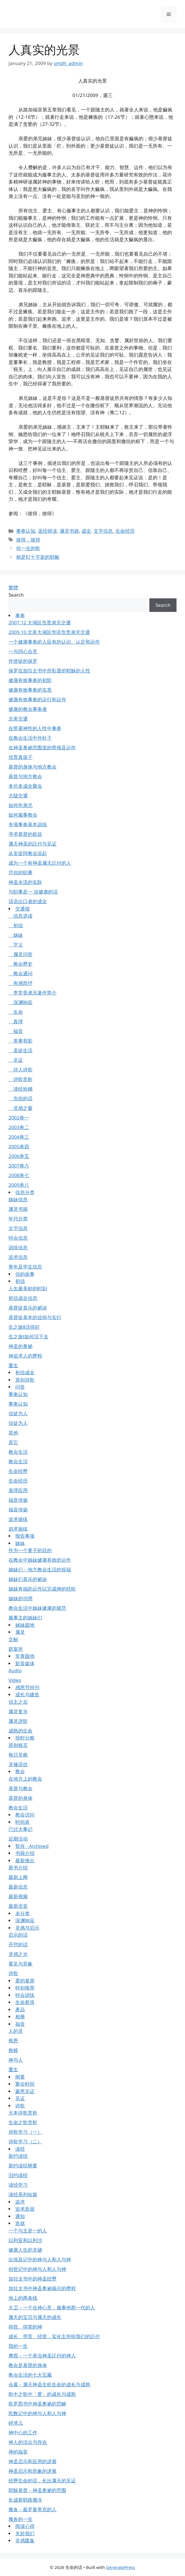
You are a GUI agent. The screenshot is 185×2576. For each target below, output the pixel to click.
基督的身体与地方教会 (32, 766)
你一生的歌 (28, 548)
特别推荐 (25, 1987)
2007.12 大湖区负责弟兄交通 (39, 622)
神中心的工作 (22, 2432)
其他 (13, 1432)
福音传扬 (18, 1500)
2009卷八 (18, 1185)
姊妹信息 (18, 1199)
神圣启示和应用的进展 (32, 2461)
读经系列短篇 (22, 2194)
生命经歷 (18, 1471)
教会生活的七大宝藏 (30, 2375)
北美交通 (18, 718)
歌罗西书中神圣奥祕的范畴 (37, 2403)
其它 (13, 1442)
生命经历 (125, 531)
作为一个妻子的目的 (30, 1550)
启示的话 (18, 1935)
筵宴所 (15, 1649)
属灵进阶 (18, 1721)
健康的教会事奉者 (27, 709)
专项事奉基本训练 (27, 824)
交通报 (22, 908)
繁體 (13, 587)
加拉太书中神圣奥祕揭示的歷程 (42, 2288)
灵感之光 (18, 1954)
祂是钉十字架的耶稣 (37, 557)
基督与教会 (20, 1788)
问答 (20, 1387)
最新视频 (18, 1896)
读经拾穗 (20, 1089)
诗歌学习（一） (25, 2132)
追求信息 (18, 1257)
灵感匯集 (25, 2540)
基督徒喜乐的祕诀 (27, 1307)
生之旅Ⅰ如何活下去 (28, 1336)
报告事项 (25, 1536)
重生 (13, 1365)
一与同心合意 (22, 651)
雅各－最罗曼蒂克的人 (32, 2509)
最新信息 (18, 1887)
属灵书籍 (69, 531)
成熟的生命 (20, 1730)
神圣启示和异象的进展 (32, 2471)
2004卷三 (18, 1137)
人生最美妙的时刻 (27, 1288)
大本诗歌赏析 (22, 2112)
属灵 (20, 1632)
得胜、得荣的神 (25, 2326)
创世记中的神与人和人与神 (37, 2269)
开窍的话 (18, 1944)
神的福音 (18, 2451)
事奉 (20, 615)
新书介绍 (18, 1867)
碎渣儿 (15, 2423)
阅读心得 (25, 2526)
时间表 (22, 1822)
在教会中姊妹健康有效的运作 (39, 1560)
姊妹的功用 (20, 1598)
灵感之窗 (20, 1108)
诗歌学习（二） (25, 2141)
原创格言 (18, 1745)
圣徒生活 (20, 1050)
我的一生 (18, 2346)
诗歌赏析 (20, 1079)
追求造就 (25, 2209)
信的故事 (25, 1274)
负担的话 (20, 1098)
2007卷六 (18, 1165)
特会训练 (25, 1995)
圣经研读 (47, 531)
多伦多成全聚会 (25, 786)
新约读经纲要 (22, 2165)
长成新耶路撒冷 (25, 2500)
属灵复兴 (18, 1711)
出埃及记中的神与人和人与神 (39, 2259)
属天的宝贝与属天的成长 (34, 2317)
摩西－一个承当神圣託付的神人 (42, 2355)
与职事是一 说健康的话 (33, 891)
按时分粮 (25, 1737)
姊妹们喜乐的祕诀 (27, 1579)
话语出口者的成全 (27, 901)
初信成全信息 (22, 1298)
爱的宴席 (25, 1980)
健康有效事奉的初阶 (30, 680)
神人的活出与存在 (27, 2442)
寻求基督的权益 (25, 834)
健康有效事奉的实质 (30, 690)
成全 (86, 531)
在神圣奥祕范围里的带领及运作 (42, 747)
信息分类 (25, 1192)
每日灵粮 (18, 1754)
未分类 (22, 1913)
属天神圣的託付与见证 (32, 843)
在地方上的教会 (25, 1778)
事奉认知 (25, 531)
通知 (20, 2216)
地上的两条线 (22, 2298)
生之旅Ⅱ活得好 (24, 1327)
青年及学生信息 (25, 1266)
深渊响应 (20, 1002)
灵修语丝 (18, 1764)
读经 (20, 2149)
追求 (20, 2202)
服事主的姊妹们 (25, 1617)
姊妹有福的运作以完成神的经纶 (42, 1588)
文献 (13, 1639)
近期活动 (18, 1838)
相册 (20, 2016)
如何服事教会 (22, 815)
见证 (15, 1060)
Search (16, 595)
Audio (15, 1670)
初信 (15, 925)
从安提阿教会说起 (27, 853)
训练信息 (18, 1247)
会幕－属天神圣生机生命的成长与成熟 (49, 2384)
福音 (15, 1031)
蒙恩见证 (25, 2091)
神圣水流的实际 (25, 882)
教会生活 (18, 1452)
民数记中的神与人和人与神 (37, 2413)
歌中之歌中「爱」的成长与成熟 (42, 2394)
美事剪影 (20, 1040)
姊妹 (15, 935)
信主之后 (18, 1702)
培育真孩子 (20, 757)
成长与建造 (27, 1694)
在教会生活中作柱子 (30, 738)
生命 (15, 1012)
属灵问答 (20, 954)
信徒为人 (18, 1413)
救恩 (13, 2040)
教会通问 (20, 973)
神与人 (15, 2060)
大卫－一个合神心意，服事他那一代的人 (51, 2307)
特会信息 (18, 1238)
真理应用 (18, 1490)
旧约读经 (18, 2175)
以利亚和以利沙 (25, 2240)
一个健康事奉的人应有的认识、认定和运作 (54, 641)
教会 (20, 1771)
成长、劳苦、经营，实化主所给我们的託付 (54, 2336)
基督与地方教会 (25, 776)
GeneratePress (120, 2567)
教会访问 (25, 1814)
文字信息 (103, 531)
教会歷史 (20, 964)
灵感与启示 (27, 1928)
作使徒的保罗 (22, 661)
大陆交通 (18, 795)
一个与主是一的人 (27, 2230)
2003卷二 (18, 1127)
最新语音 (18, 1906)
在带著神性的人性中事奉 (34, 728)
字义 (15, 944)
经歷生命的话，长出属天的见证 (42, 2480)
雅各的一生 (20, 2519)
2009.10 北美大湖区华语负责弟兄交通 (49, 632)
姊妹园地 (25, 1625)
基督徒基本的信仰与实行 (34, 1317)
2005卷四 (18, 1146)
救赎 (13, 2050)
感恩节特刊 (27, 1687)
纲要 (20, 2077)
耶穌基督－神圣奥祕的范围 (37, 2490)
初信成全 (25, 1372)
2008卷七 (18, 1175)
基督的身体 (20, 1798)
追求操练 (18, 1519)
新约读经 (18, 2156)
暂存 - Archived (32, 1846)
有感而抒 (20, 983)
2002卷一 (18, 1117)
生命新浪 (25, 2002)
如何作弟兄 (20, 805)
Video (14, 1680)
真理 (15, 1021)
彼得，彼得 (28, 539)
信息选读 (20, 915)
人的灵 (15, 2031)
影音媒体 (25, 1663)
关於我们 (25, 2533)
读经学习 (18, 2185)
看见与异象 (20, 1963)
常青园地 (25, 1656)
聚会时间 (25, 2084)
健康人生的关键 (25, 2250)
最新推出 (25, 1860)
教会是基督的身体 (27, 2365)
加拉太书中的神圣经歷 (32, 2278)
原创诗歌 (25, 1380)
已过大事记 (20, 1829)
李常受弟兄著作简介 (32, 992)
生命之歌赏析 (22, 2122)
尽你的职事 (20, 872)
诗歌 (13, 1973)
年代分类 (18, 1218)
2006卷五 (18, 1156)
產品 (20, 2009)
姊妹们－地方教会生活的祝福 (39, 1569)
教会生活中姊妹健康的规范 (37, 1608)
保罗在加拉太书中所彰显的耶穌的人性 (49, 670)
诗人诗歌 (20, 1069)
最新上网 (18, 1877)
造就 (20, 2223)
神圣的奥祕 (20, 1346)
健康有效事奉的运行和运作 (37, 699)
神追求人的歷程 (25, 1355)
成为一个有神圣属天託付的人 (39, 863)
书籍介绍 (25, 1853)
